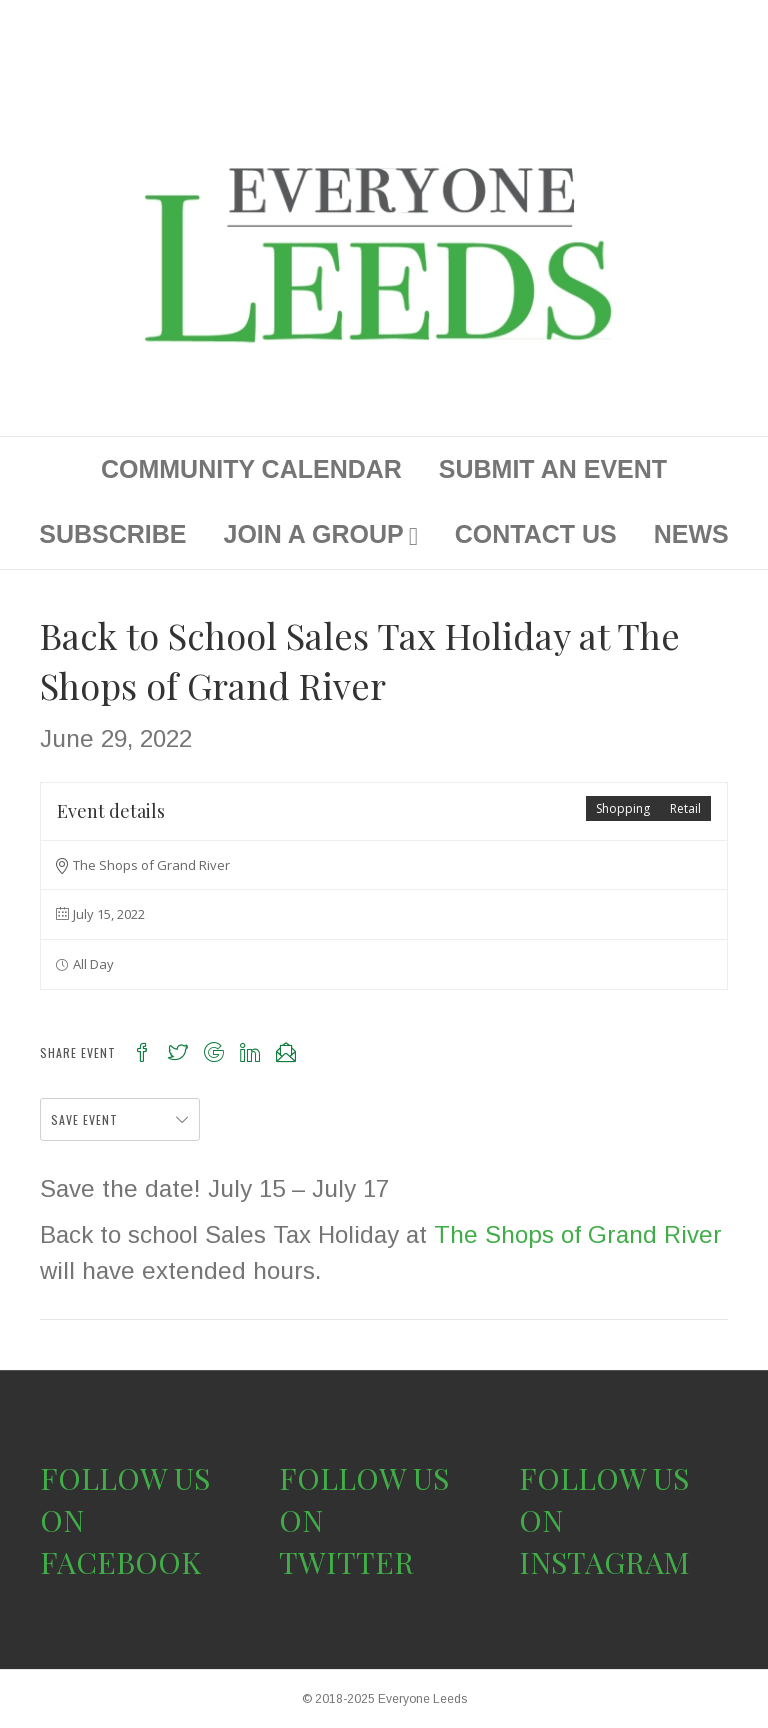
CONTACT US (536, 534)
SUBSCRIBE (112, 534)
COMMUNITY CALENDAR (251, 469)
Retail (685, 808)
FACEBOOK (120, 1562)
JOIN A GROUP (314, 534)
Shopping (623, 808)
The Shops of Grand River (578, 1234)
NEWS (691, 534)
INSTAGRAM (604, 1562)
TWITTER (346, 1562)
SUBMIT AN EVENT (553, 469)
